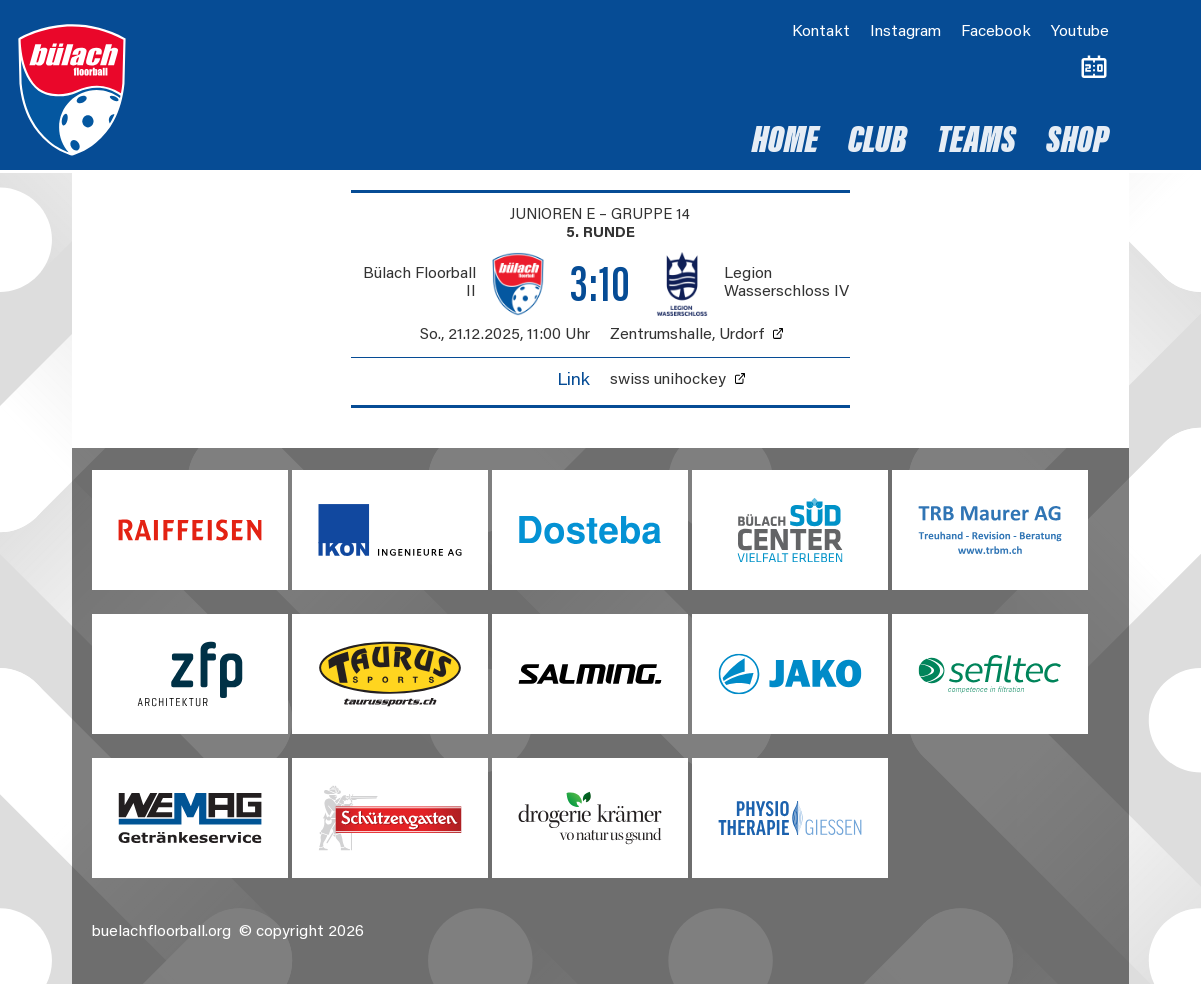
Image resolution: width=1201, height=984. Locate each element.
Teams (976, 143)
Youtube (1080, 32)
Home (785, 143)
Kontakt (821, 32)
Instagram (905, 32)
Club (877, 143)
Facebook (996, 32)
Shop (1077, 143)
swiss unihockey (668, 380)
